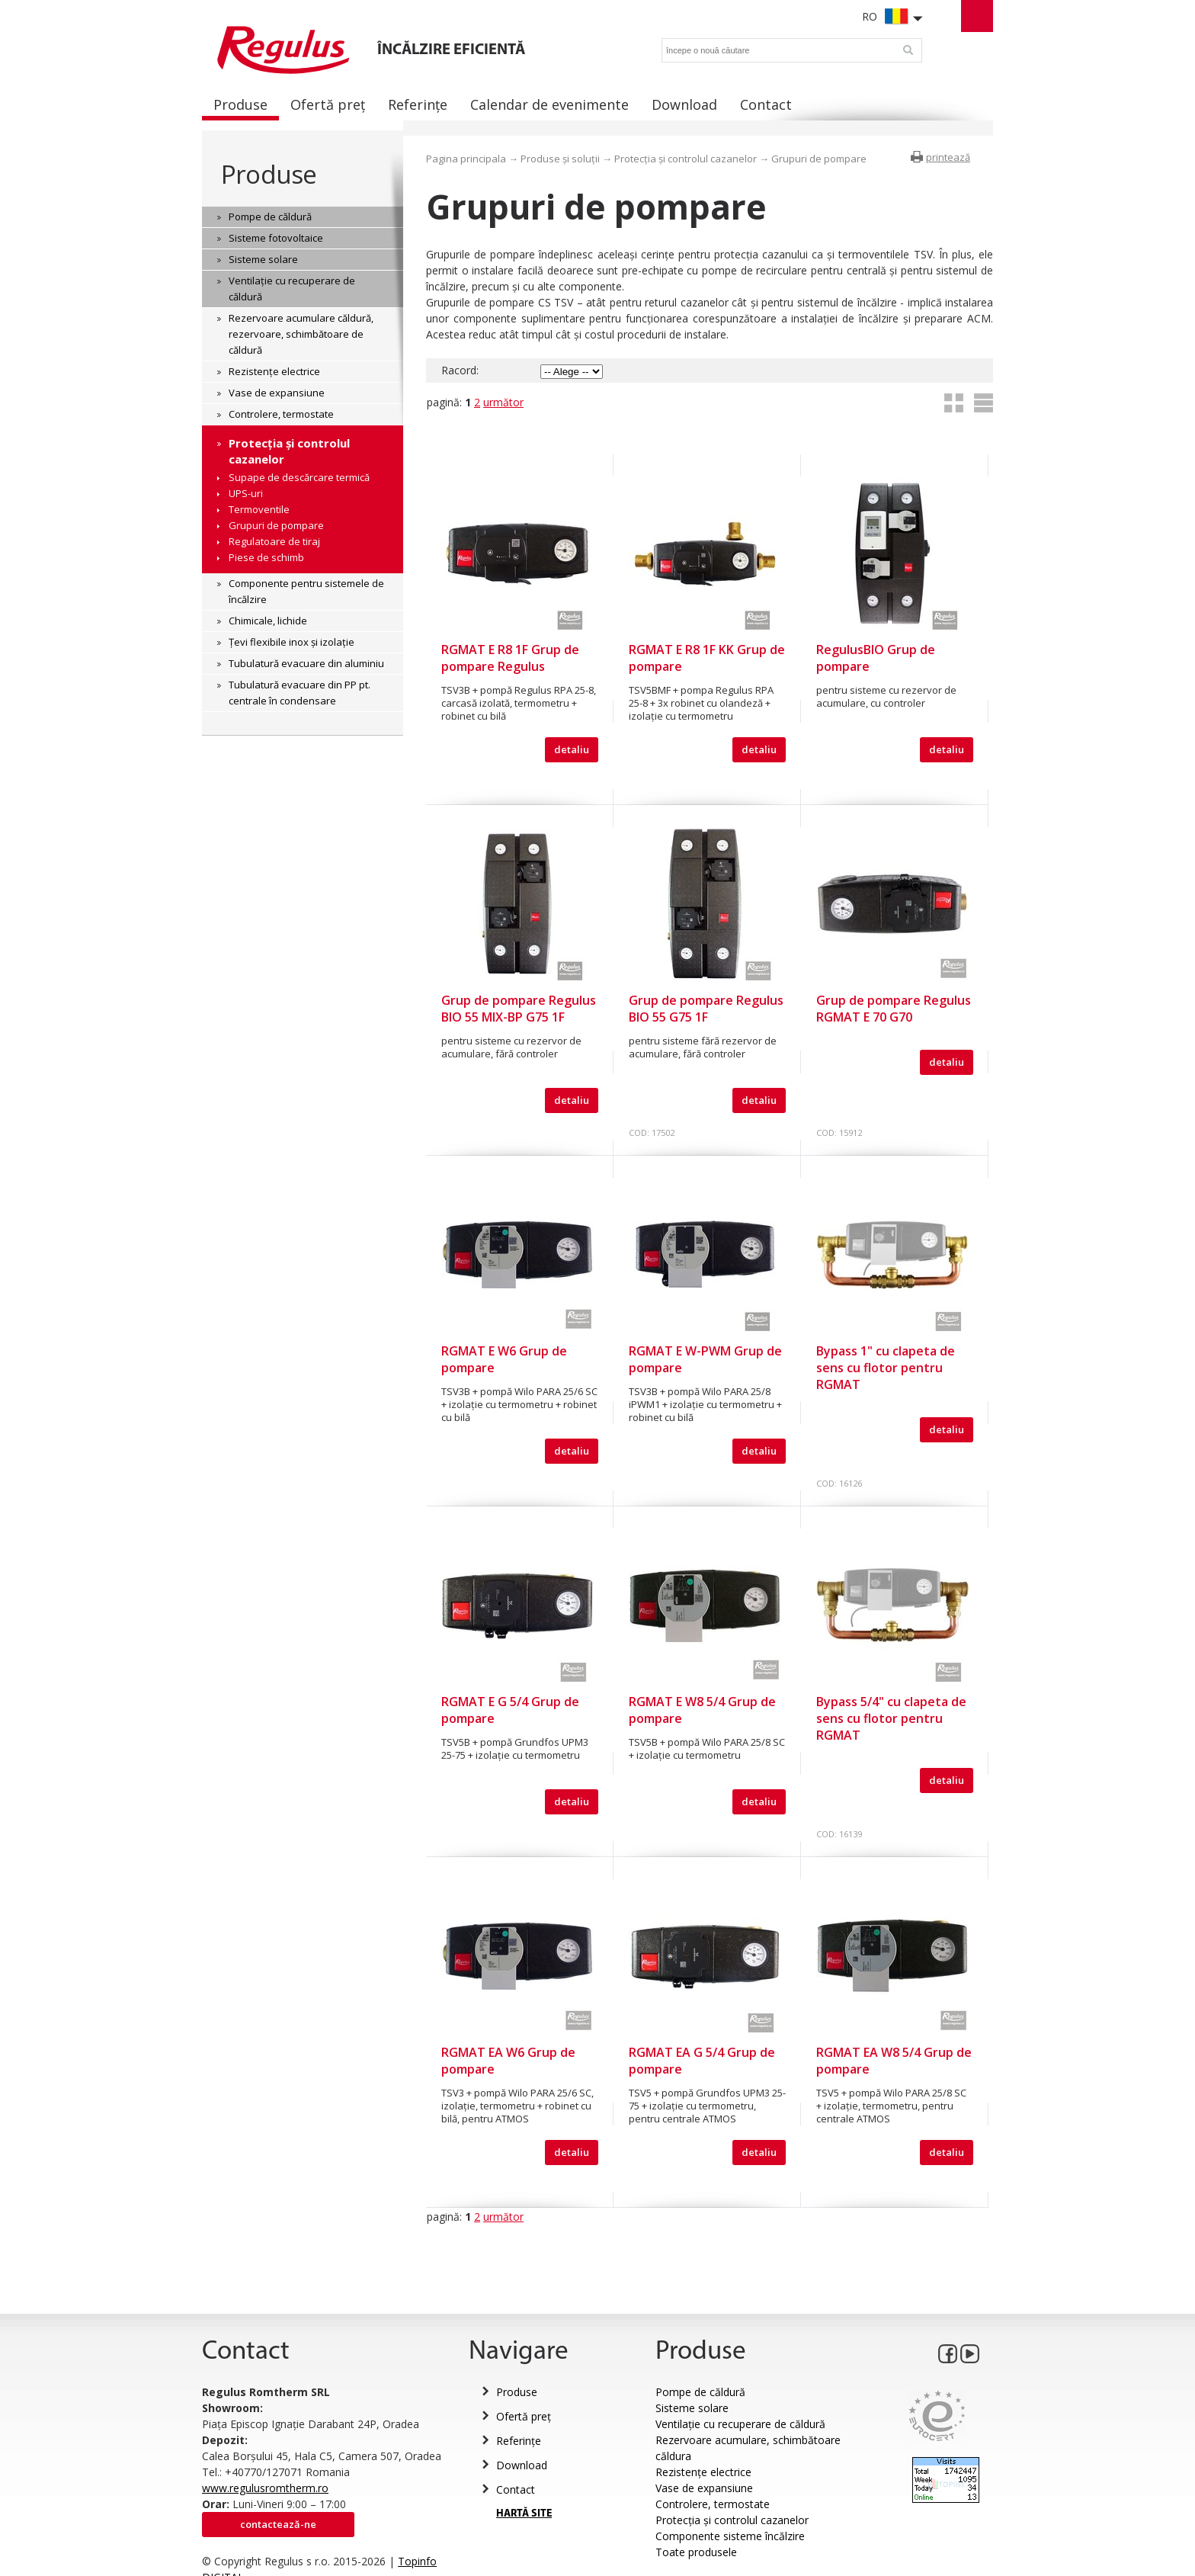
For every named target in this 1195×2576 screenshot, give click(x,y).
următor (503, 402)
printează (948, 157)
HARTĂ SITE (524, 2514)
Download (521, 2465)
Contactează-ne (278, 2524)
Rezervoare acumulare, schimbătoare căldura (748, 2448)
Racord (458, 370)
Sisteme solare (692, 2408)
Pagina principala (466, 158)
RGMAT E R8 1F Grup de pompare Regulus (510, 658)
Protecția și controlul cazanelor (685, 158)
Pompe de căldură (700, 2392)
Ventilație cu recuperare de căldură (740, 2424)
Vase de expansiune (704, 2488)
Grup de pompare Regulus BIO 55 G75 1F (706, 1008)
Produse (268, 174)
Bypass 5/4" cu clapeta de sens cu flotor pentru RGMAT (891, 1718)
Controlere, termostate (712, 2504)
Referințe (518, 2440)
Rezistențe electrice (703, 2472)
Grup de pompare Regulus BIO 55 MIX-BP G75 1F (518, 1008)
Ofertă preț (523, 2416)
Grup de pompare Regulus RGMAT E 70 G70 (893, 1008)
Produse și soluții (560, 158)
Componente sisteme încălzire (730, 2536)
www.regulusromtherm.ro (265, 2488)
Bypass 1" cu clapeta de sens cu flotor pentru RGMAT (885, 1368)
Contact (515, 2489)
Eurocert (937, 2415)
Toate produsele (696, 2552)
